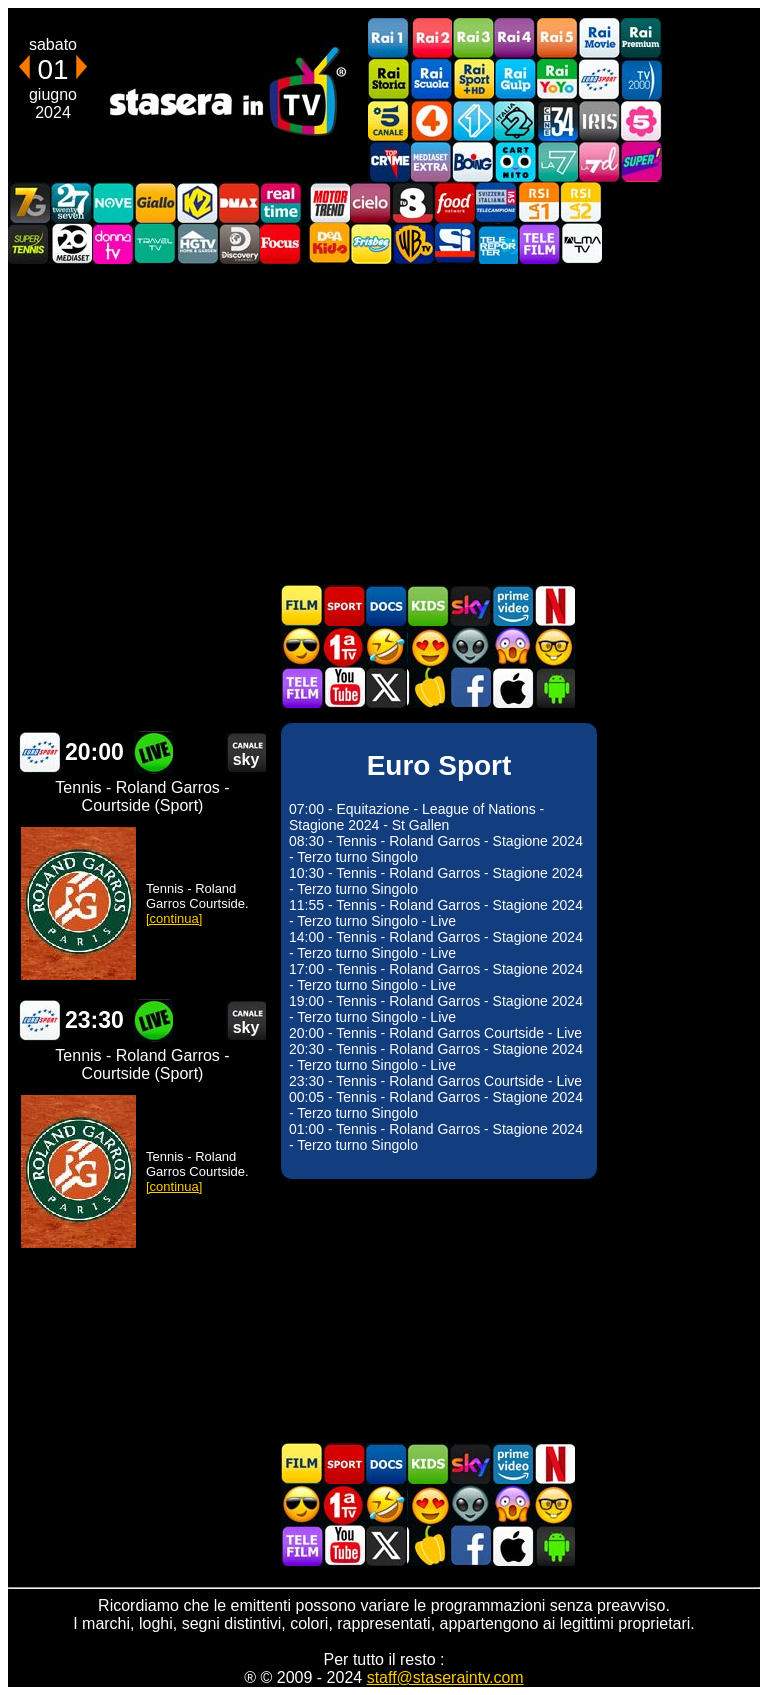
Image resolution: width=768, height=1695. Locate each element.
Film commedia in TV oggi (386, 646)
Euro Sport (599, 79)
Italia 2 (515, 120)
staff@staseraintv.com (445, 1677)
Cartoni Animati (428, 605)
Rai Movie (599, 38)
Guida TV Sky (470, 605)
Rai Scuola (431, 79)
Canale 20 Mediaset (71, 243)
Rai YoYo (557, 79)
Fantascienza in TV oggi (470, 646)
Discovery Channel (239, 243)
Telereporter (497, 243)
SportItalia (455, 243)
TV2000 (641, 79)
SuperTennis (29, 243)
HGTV (197, 243)
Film (302, 605)
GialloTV (155, 202)
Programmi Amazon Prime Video (512, 605)
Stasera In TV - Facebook (470, 687)
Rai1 (389, 38)
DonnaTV (113, 243)
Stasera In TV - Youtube (344, 687)
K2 (197, 202)
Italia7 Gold (29, 202)
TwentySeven (71, 202)
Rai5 (557, 38)
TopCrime (389, 161)
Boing (473, 161)
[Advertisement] (384, 424)
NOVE (113, 202)
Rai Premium (641, 38)
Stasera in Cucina (428, 687)
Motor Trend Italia (329, 202)
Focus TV (281, 243)
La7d (599, 161)
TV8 (413, 202)
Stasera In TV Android (554, 687)
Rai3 (473, 38)
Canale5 (389, 120)
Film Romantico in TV (428, 646)
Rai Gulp (515, 79)
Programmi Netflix (554, 605)
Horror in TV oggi (512, 646)
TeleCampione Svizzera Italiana (497, 202)
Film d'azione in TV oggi (302, 646)
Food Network (455, 202)
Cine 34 (557, 120)
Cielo (371, 202)
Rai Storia (389, 79)
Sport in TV (344, 605)
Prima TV (344, 646)
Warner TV (413, 243)
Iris (599, 120)
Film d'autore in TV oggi (554, 646)
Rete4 (431, 120)
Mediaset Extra (431, 161)
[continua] (174, 918)
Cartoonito (515, 161)
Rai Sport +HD (473, 79)
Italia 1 (473, 120)
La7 (557, 161)
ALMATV (581, 243)
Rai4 (515, 38)
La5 (641, 120)
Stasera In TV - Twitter (386, 687)
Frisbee (371, 243)
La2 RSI (581, 202)
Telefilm (539, 243)
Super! (641, 161)
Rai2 (431, 38)
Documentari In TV (386, 605)
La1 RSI (539, 202)
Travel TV (155, 243)
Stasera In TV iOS (512, 687)
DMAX (239, 202)
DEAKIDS (329, 243)
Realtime (281, 202)
